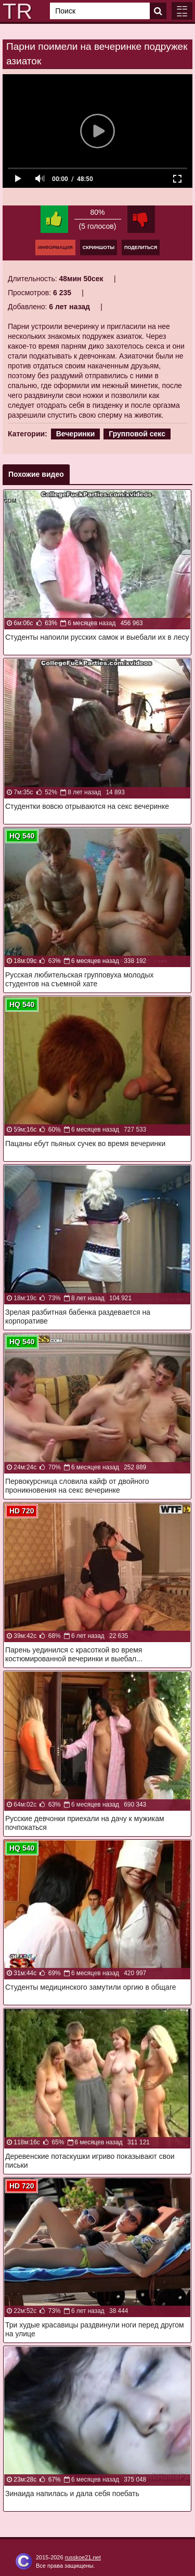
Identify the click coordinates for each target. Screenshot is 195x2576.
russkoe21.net (83, 2557)
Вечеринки (75, 434)
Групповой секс (137, 434)
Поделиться (140, 247)
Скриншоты (98, 247)
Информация (55, 247)
